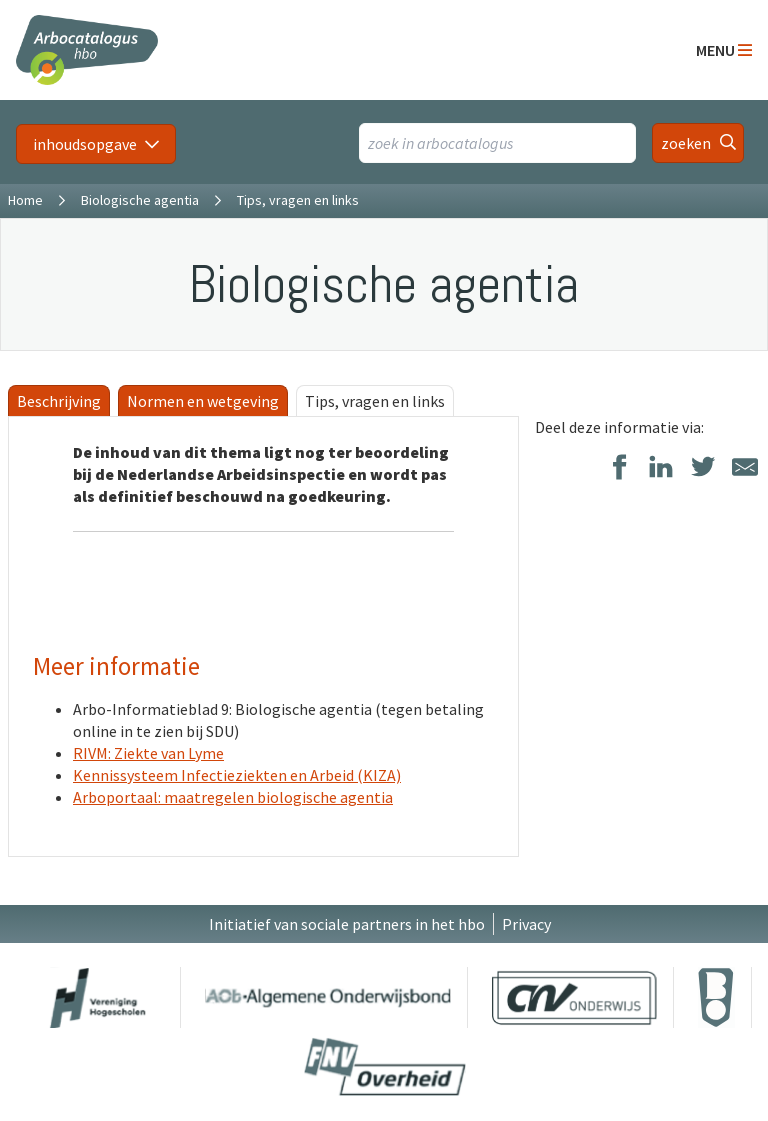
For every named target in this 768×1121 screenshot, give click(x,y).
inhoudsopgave (85, 144)
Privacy (526, 924)
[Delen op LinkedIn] (661, 468)
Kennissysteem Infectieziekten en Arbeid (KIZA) (237, 775)
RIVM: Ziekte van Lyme (148, 753)
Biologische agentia (140, 200)
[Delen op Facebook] (619, 468)
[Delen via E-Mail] (745, 468)
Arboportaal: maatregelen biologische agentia (233, 797)
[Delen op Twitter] (703, 468)
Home (25, 200)
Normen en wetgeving (203, 401)
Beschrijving (59, 401)
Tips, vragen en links (375, 401)
